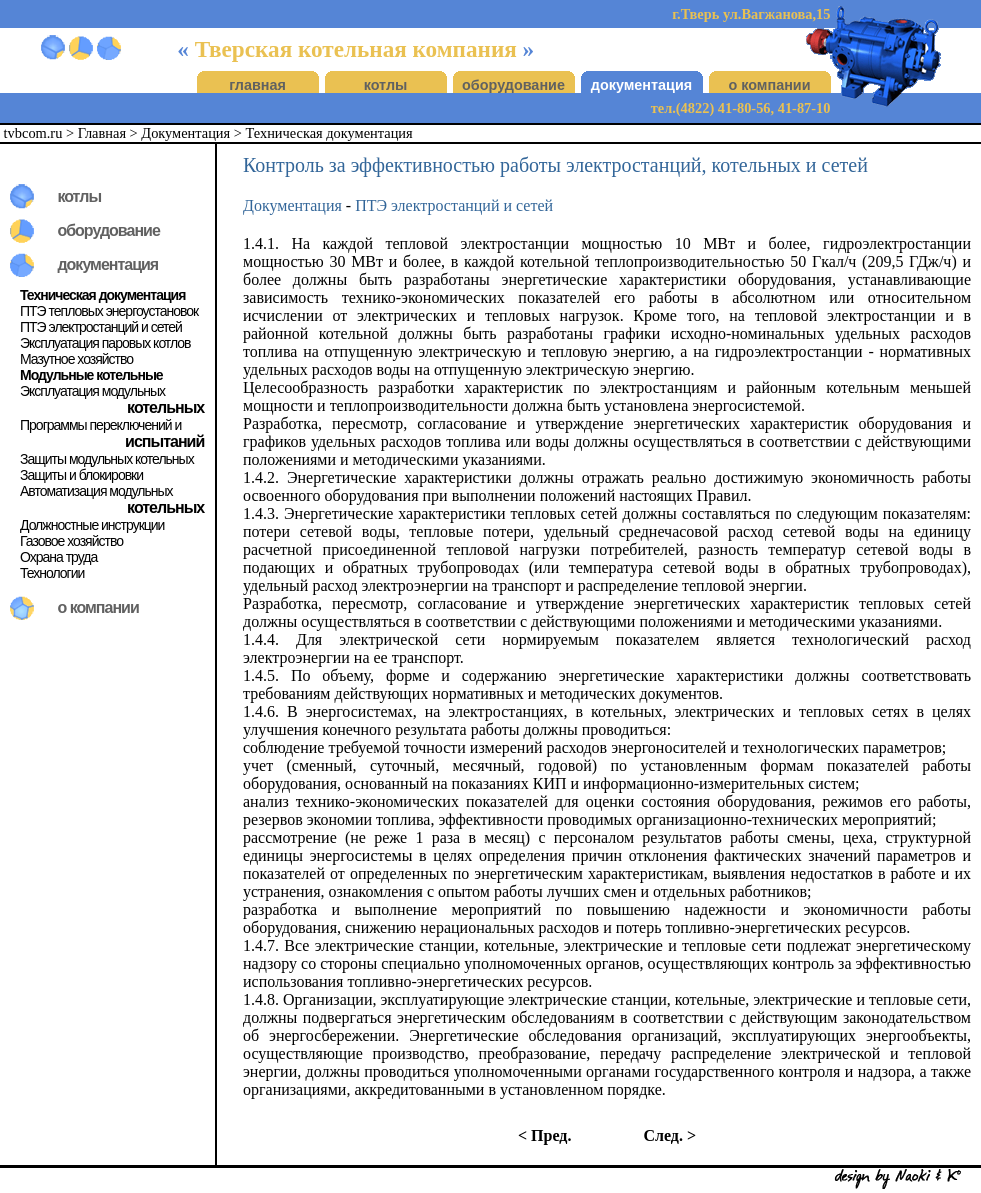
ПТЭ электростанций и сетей (101, 327)
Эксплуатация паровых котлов (105, 343)
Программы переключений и (100, 425)
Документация (185, 133)
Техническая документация (329, 133)
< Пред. (544, 1135)
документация (641, 85)
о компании (769, 85)
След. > (669, 1135)
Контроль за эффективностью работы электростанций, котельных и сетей (555, 165)
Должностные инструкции (92, 525)
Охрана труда (58, 557)
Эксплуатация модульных (92, 391)
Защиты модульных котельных (107, 459)
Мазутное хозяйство (76, 359)
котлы (386, 85)
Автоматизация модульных (96, 491)
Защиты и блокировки (81, 475)
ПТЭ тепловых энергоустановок (109, 311)
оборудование (513, 85)
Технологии (52, 573)
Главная (102, 133)
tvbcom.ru (33, 133)
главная (257, 85)
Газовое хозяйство (71, 541)
